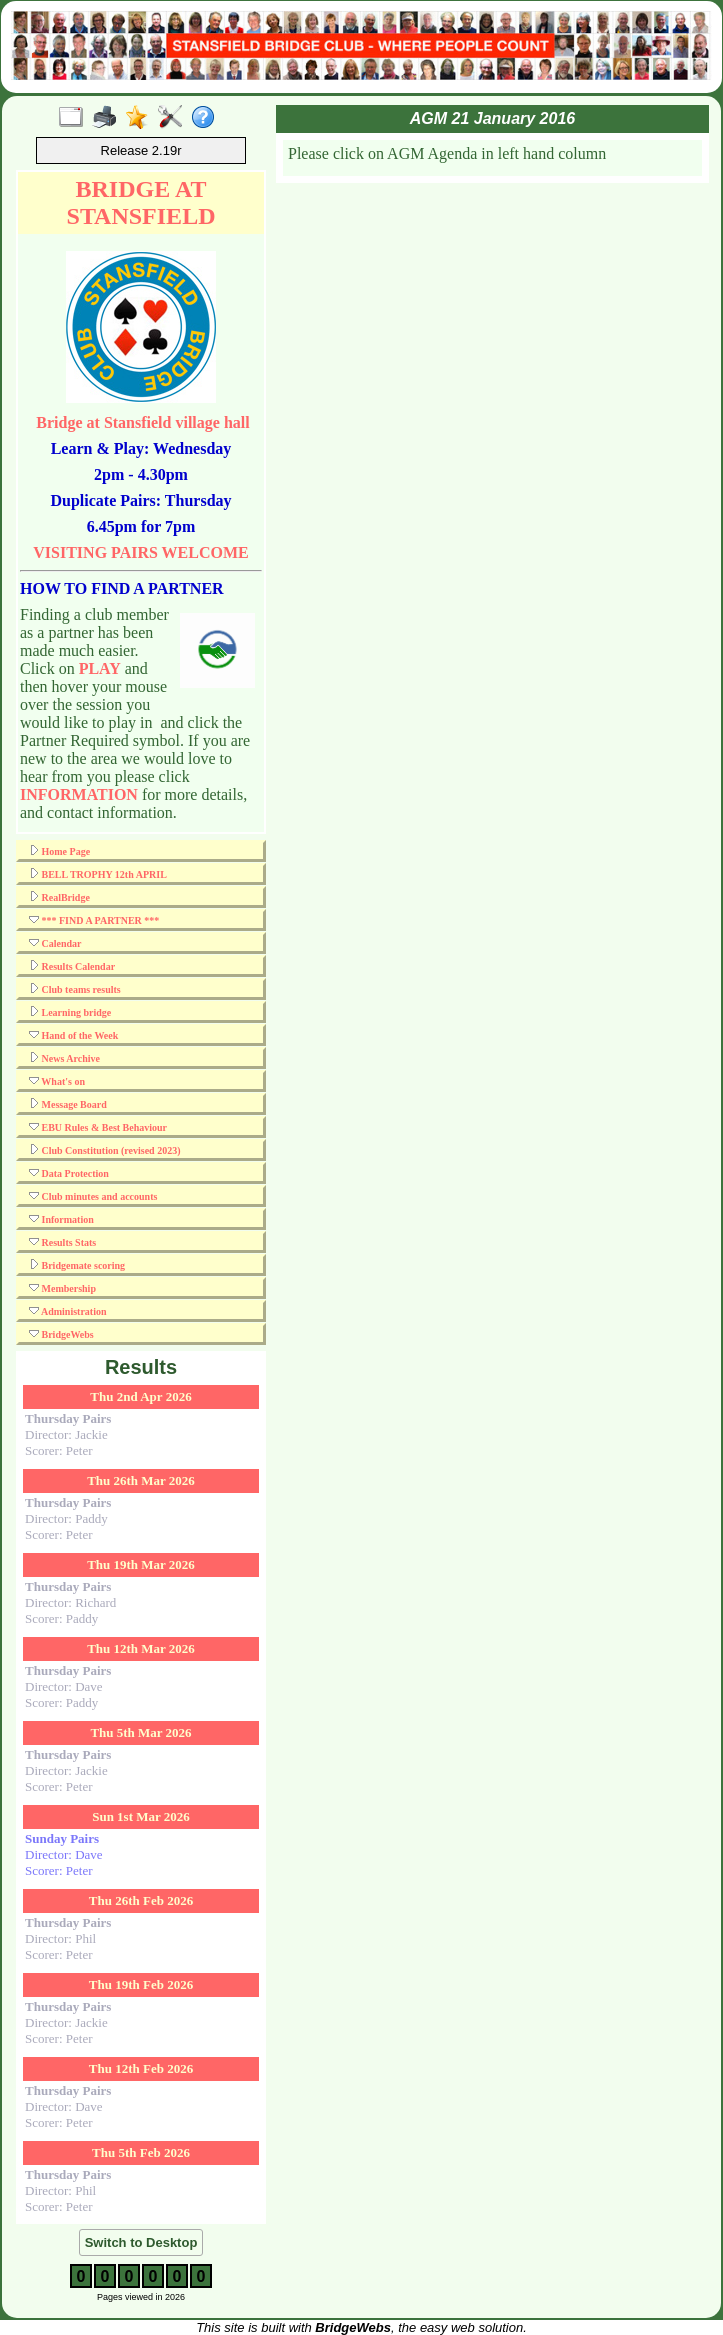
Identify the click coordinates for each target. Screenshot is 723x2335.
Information (61, 1219)
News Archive (64, 1058)
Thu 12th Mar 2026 (141, 1648)
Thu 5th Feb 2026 (141, 2152)
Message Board (68, 1104)
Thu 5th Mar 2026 (140, 1732)
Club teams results (75, 989)
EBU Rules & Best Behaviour (98, 1127)
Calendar (55, 943)
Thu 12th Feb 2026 (141, 2068)
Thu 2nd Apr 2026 (140, 1396)
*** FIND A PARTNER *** (94, 920)
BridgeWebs (61, 1334)
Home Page (59, 851)
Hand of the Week (73, 1035)
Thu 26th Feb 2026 (141, 1900)
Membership (62, 1288)
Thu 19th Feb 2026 (141, 1984)
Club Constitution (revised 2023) (105, 1150)
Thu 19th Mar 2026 (141, 1564)
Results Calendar (72, 966)
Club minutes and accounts (93, 1196)
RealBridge (59, 897)
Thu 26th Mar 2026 (141, 1480)
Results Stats (62, 1242)
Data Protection (69, 1173)
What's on (57, 1081)
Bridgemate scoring (77, 1265)
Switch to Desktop (141, 2242)
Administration (68, 1311)
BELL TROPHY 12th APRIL (98, 874)
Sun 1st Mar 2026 (141, 1816)
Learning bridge (70, 1012)
